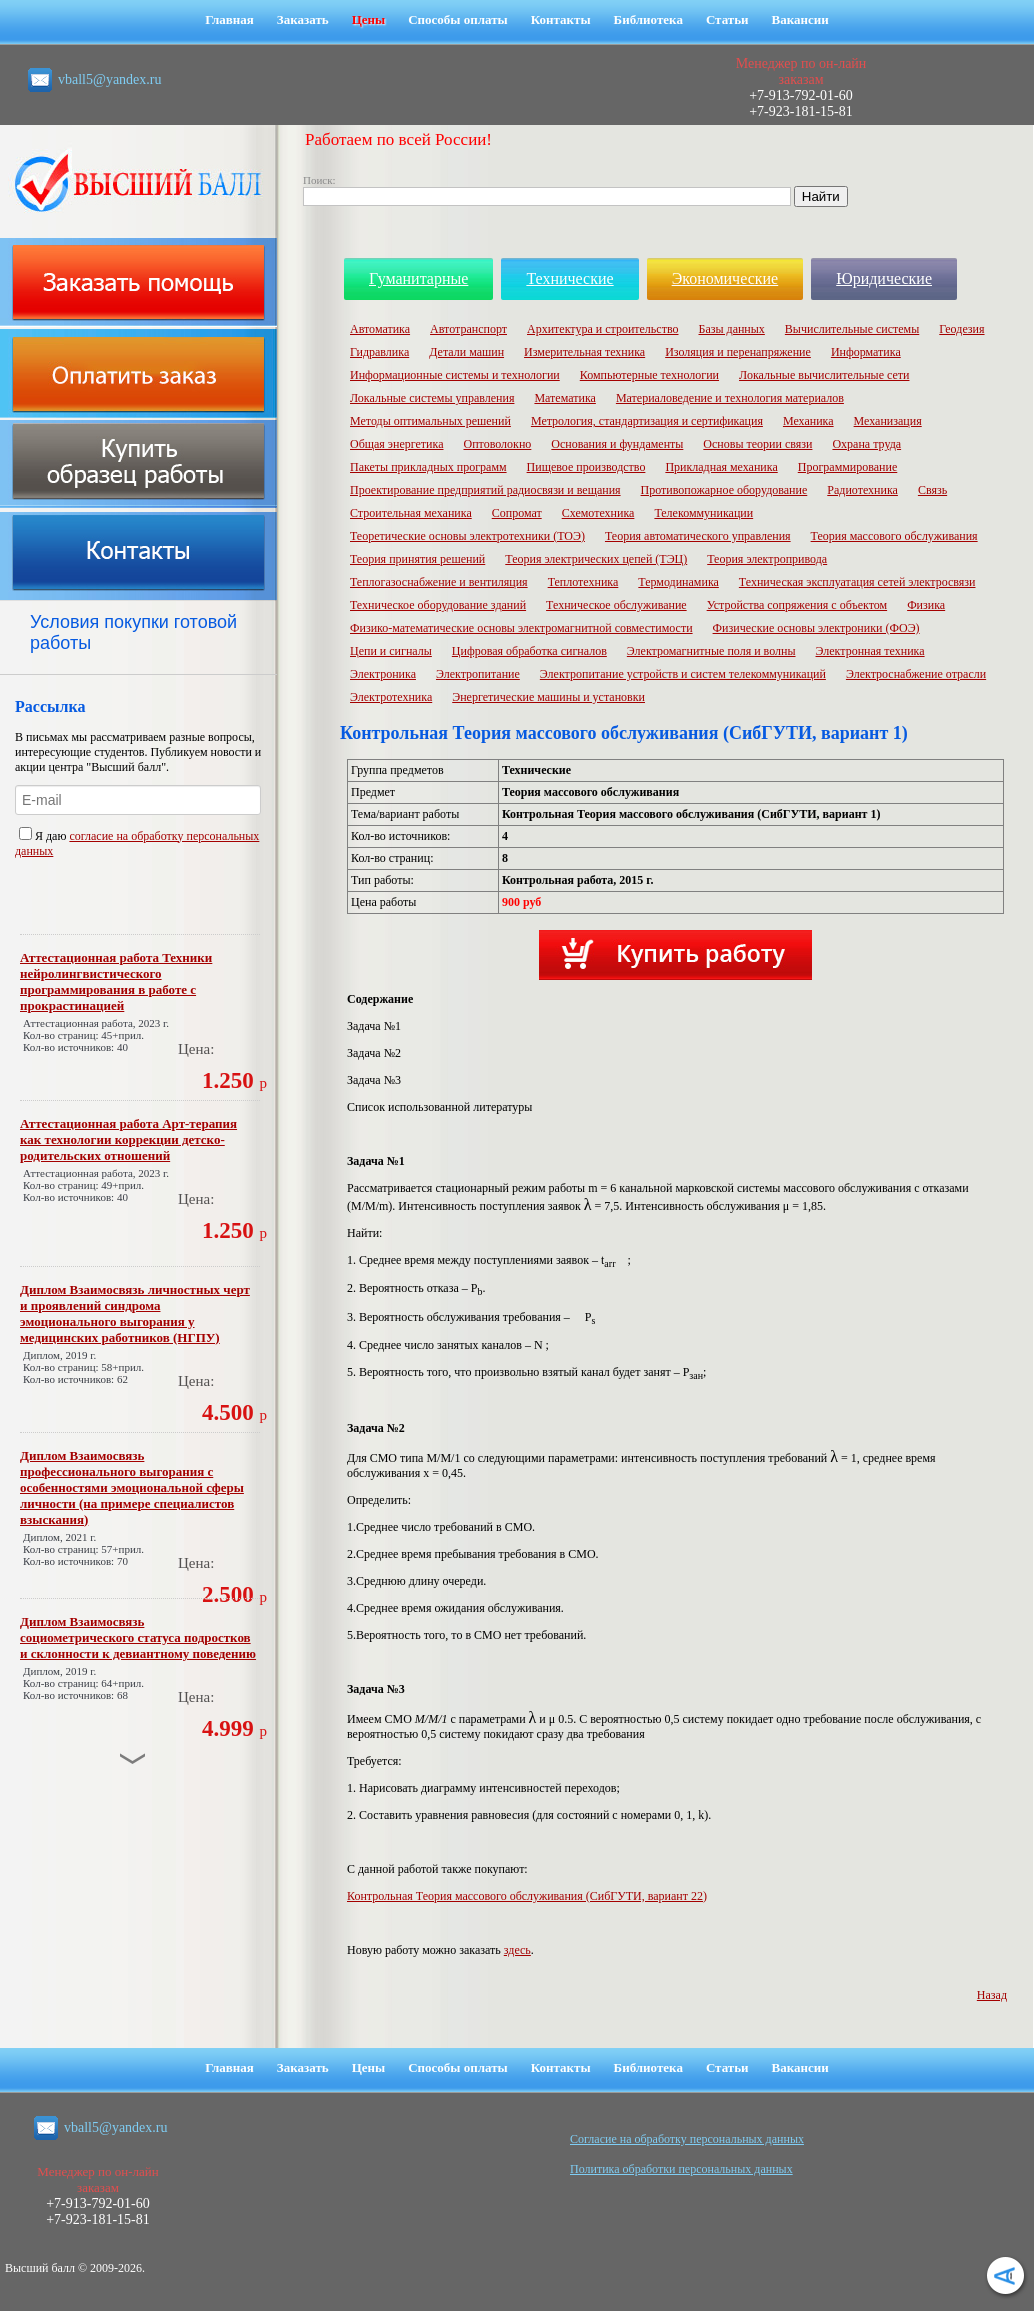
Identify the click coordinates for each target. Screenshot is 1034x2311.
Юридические (884, 278)
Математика (564, 398)
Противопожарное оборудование (724, 490)
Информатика (866, 352)
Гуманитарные (418, 278)
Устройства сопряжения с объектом (797, 605)
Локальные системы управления (432, 398)
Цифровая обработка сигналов (529, 651)
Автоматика (380, 329)
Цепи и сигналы (391, 651)
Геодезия (961, 329)
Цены (369, 19)
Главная (229, 19)
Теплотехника (583, 582)
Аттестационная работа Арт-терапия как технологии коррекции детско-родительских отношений (128, 1139)
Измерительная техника (584, 352)
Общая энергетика (397, 444)
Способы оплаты (458, 19)
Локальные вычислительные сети (824, 375)
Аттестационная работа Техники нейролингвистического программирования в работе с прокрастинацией (116, 981)
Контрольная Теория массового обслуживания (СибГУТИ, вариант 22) (527, 1896)
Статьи (727, 19)
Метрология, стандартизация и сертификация (647, 421)
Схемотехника (598, 513)
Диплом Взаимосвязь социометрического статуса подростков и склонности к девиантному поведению (138, 1637)
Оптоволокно (498, 444)
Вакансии (800, 19)
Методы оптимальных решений (430, 421)
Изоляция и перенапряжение (738, 352)
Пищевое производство (586, 467)
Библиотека (648, 19)
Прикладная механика (721, 467)
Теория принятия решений (417, 559)
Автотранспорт (468, 329)
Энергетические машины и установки (548, 697)
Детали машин (466, 352)
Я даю (44, 836)
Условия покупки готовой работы (133, 632)
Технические (569, 278)
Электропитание (478, 674)
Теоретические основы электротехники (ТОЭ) (467, 536)
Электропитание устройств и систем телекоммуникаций (683, 674)
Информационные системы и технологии (455, 375)
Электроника (383, 674)
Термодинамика (678, 582)
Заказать (303, 19)
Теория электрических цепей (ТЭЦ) (596, 559)
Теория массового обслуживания (894, 536)
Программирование (848, 467)
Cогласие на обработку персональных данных (687, 2139)
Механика (808, 421)
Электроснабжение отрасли (916, 674)
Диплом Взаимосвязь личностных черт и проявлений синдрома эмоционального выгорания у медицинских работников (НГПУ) (135, 1313)
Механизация (888, 421)
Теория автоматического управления (698, 536)
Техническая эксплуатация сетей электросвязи (857, 582)
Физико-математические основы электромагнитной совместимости (521, 628)
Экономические (725, 278)
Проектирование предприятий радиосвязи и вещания (485, 490)
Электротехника (391, 697)
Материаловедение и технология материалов (730, 398)
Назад (992, 1995)
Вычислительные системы (852, 329)
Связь (932, 490)
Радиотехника (862, 490)
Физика (926, 605)
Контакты (561, 19)
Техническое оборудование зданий (438, 605)
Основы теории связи (757, 444)
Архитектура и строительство (603, 329)
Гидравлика (379, 352)
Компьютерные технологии (649, 375)
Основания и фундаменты (617, 444)
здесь (517, 1950)
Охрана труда (866, 444)
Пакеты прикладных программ (428, 467)
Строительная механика (411, 513)
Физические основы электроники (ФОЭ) (816, 628)
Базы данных (732, 329)
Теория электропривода (767, 559)
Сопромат (517, 513)
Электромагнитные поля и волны (711, 651)
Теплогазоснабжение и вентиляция (439, 582)
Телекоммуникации (703, 513)
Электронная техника (870, 651)
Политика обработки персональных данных (681, 2169)
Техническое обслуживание (616, 605)
